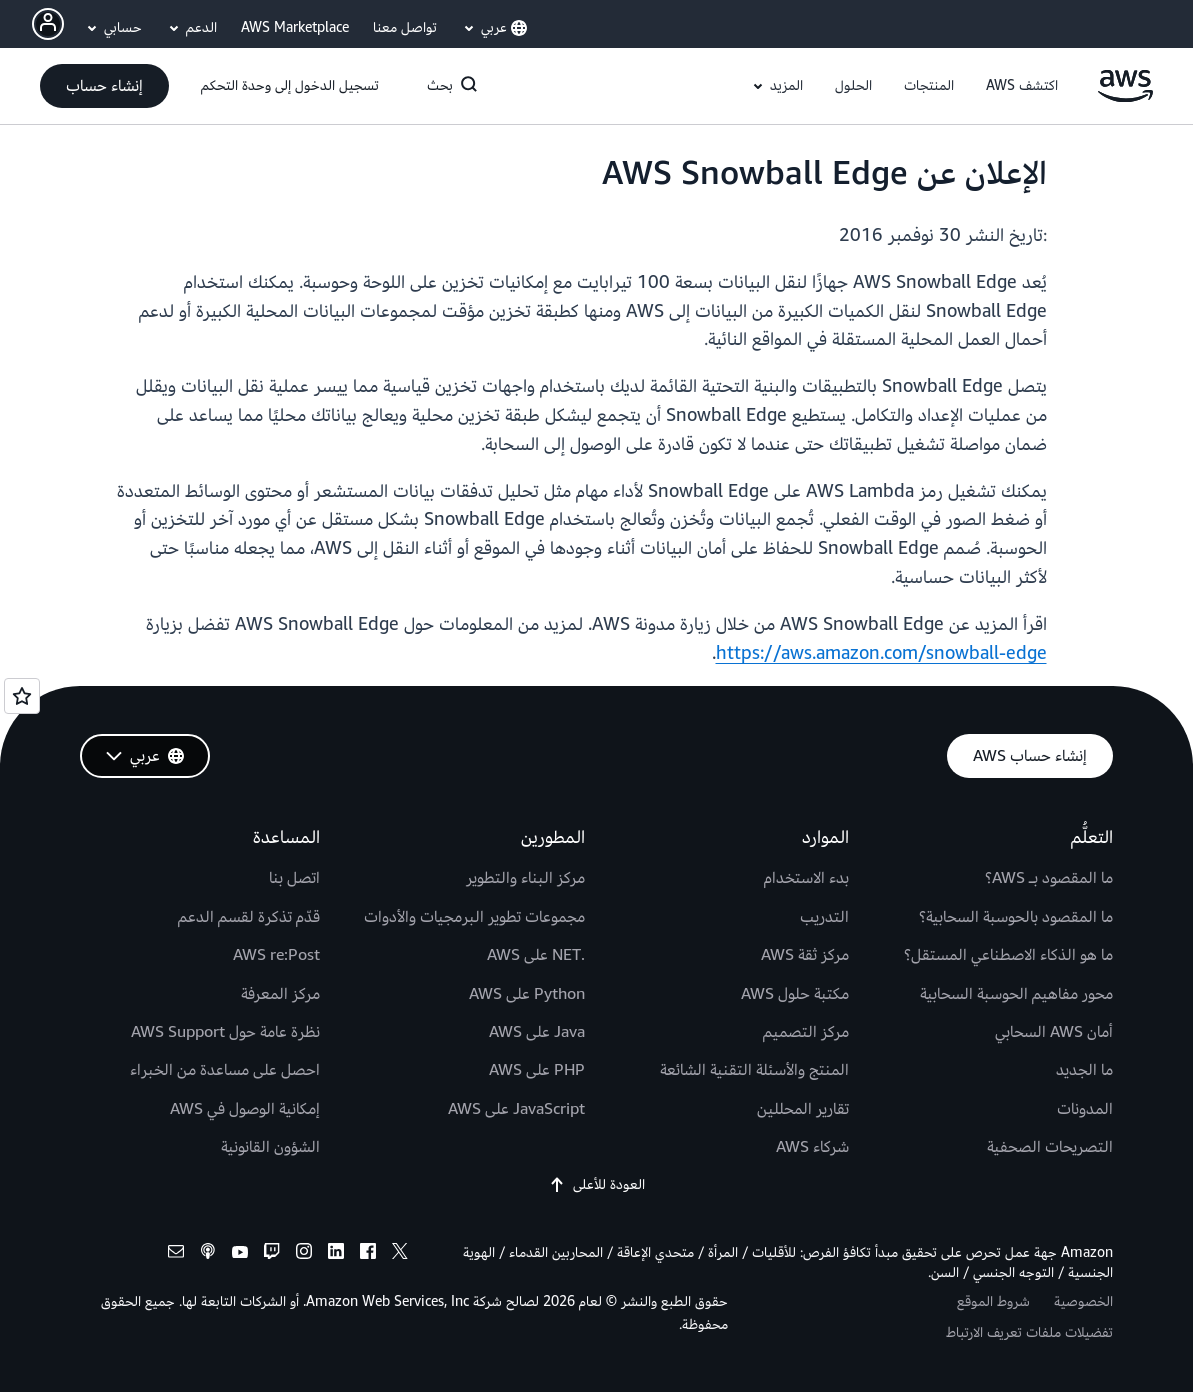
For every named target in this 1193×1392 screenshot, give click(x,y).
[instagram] (304, 1254)
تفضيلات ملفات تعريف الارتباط (1029, 1332)
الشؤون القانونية (270, 1147)
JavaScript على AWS (516, 1109)
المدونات (1085, 1109)
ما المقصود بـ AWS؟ (1049, 878)
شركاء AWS (812, 1147)
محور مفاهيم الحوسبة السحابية (1016, 994)
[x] (400, 1254)
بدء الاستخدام (806, 878)
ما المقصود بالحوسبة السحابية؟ (1016, 917)
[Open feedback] (22, 696)
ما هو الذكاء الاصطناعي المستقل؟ (1008, 955)
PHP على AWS (537, 1070)
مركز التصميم (806, 1032)
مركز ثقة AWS (805, 955)
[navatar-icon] (48, 24)
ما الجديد (1084, 1070)
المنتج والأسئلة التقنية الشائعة (754, 1070)
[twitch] (272, 1254)
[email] (176, 1254)
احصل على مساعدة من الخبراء (225, 1070)
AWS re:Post (276, 955)
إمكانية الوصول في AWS (245, 1109)
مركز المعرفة (280, 994)
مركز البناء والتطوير (525, 878)
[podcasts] (208, 1254)
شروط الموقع (993, 1301)
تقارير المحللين (803, 1109)
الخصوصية (1083, 1301)
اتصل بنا (294, 878)
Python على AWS (527, 994)
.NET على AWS (536, 955)
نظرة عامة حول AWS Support (225, 1032)
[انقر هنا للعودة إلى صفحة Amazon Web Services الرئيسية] (1125, 97)
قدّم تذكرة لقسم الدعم (249, 917)
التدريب (824, 917)
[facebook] (368, 1254)
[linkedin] (336, 1254)
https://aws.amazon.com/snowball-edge (881, 653)
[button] (1022, 86)
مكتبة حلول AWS (795, 994)
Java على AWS (537, 1032)
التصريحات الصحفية (1050, 1147)
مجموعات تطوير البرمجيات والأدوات (474, 917)
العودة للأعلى (597, 1185)
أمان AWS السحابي (1054, 1032)
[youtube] (240, 1254)
